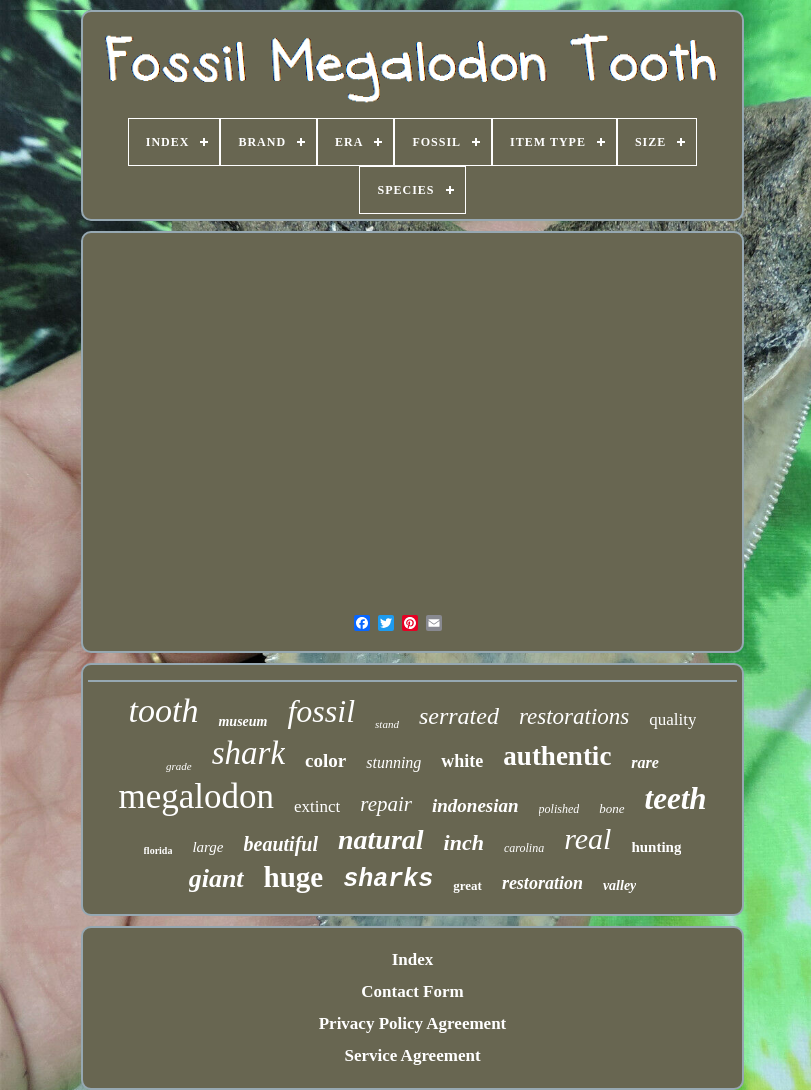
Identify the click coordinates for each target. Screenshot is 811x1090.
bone (611, 808)
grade (179, 766)
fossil (321, 711)
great (467, 885)
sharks (388, 879)
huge (294, 877)
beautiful (281, 844)
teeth (676, 798)
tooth (164, 710)
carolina (524, 848)
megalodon (196, 796)
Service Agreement (412, 1055)
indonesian (475, 805)
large (207, 847)
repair (386, 804)
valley (619, 885)
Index (413, 959)
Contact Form (412, 991)
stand (387, 724)
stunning (393, 762)
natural (381, 839)
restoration (542, 883)
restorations (574, 716)
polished (559, 809)
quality (672, 719)
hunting (656, 847)
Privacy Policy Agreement (413, 1023)
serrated (459, 716)
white (462, 761)
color (325, 760)
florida (158, 850)
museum (242, 721)
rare (645, 762)
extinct (317, 806)
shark (248, 753)
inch (464, 842)
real (587, 838)
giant (216, 878)
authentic (557, 756)
